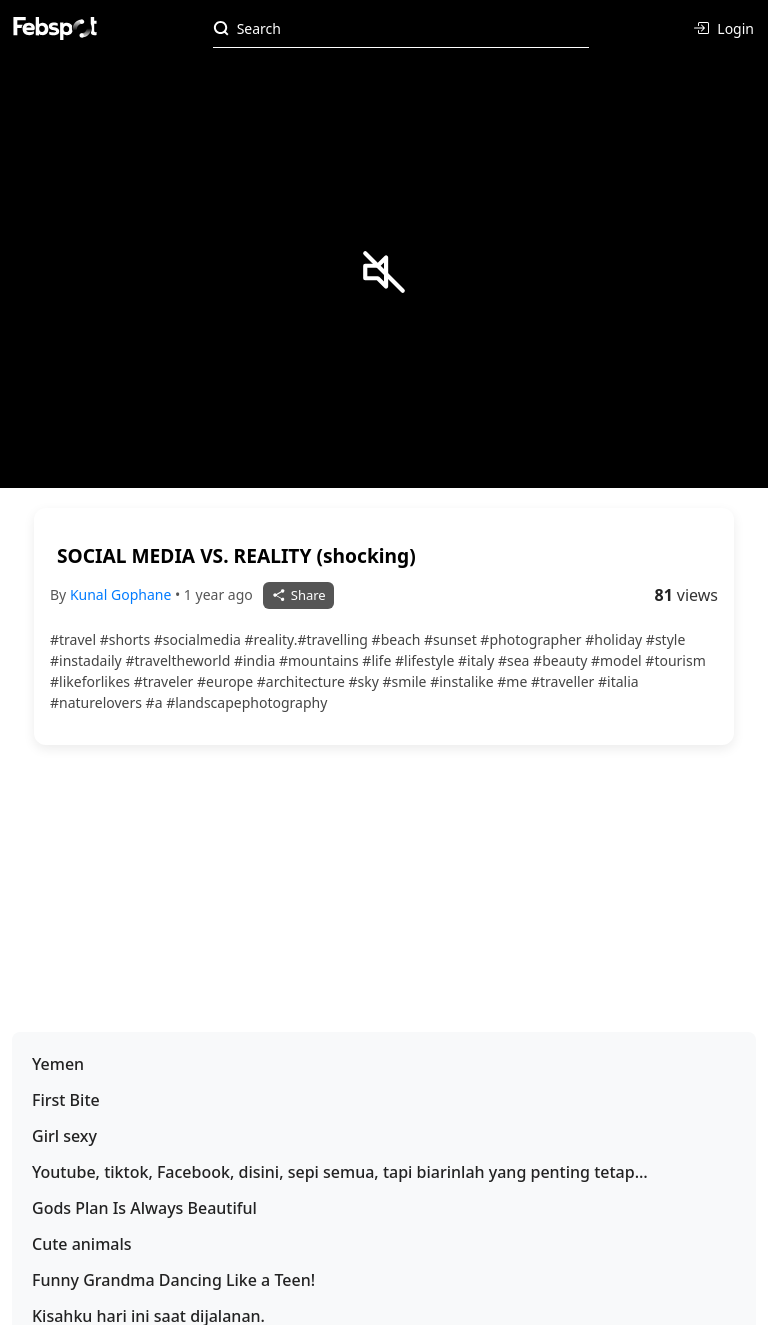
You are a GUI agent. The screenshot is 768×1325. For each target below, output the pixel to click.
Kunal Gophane (122, 594)
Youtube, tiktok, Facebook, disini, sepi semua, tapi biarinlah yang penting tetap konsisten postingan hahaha (333, 1172)
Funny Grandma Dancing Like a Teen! (173, 1280)
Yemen (58, 1064)
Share (298, 595)
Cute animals (82, 1244)
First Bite (66, 1100)
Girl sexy (64, 1136)
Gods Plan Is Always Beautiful (144, 1208)
